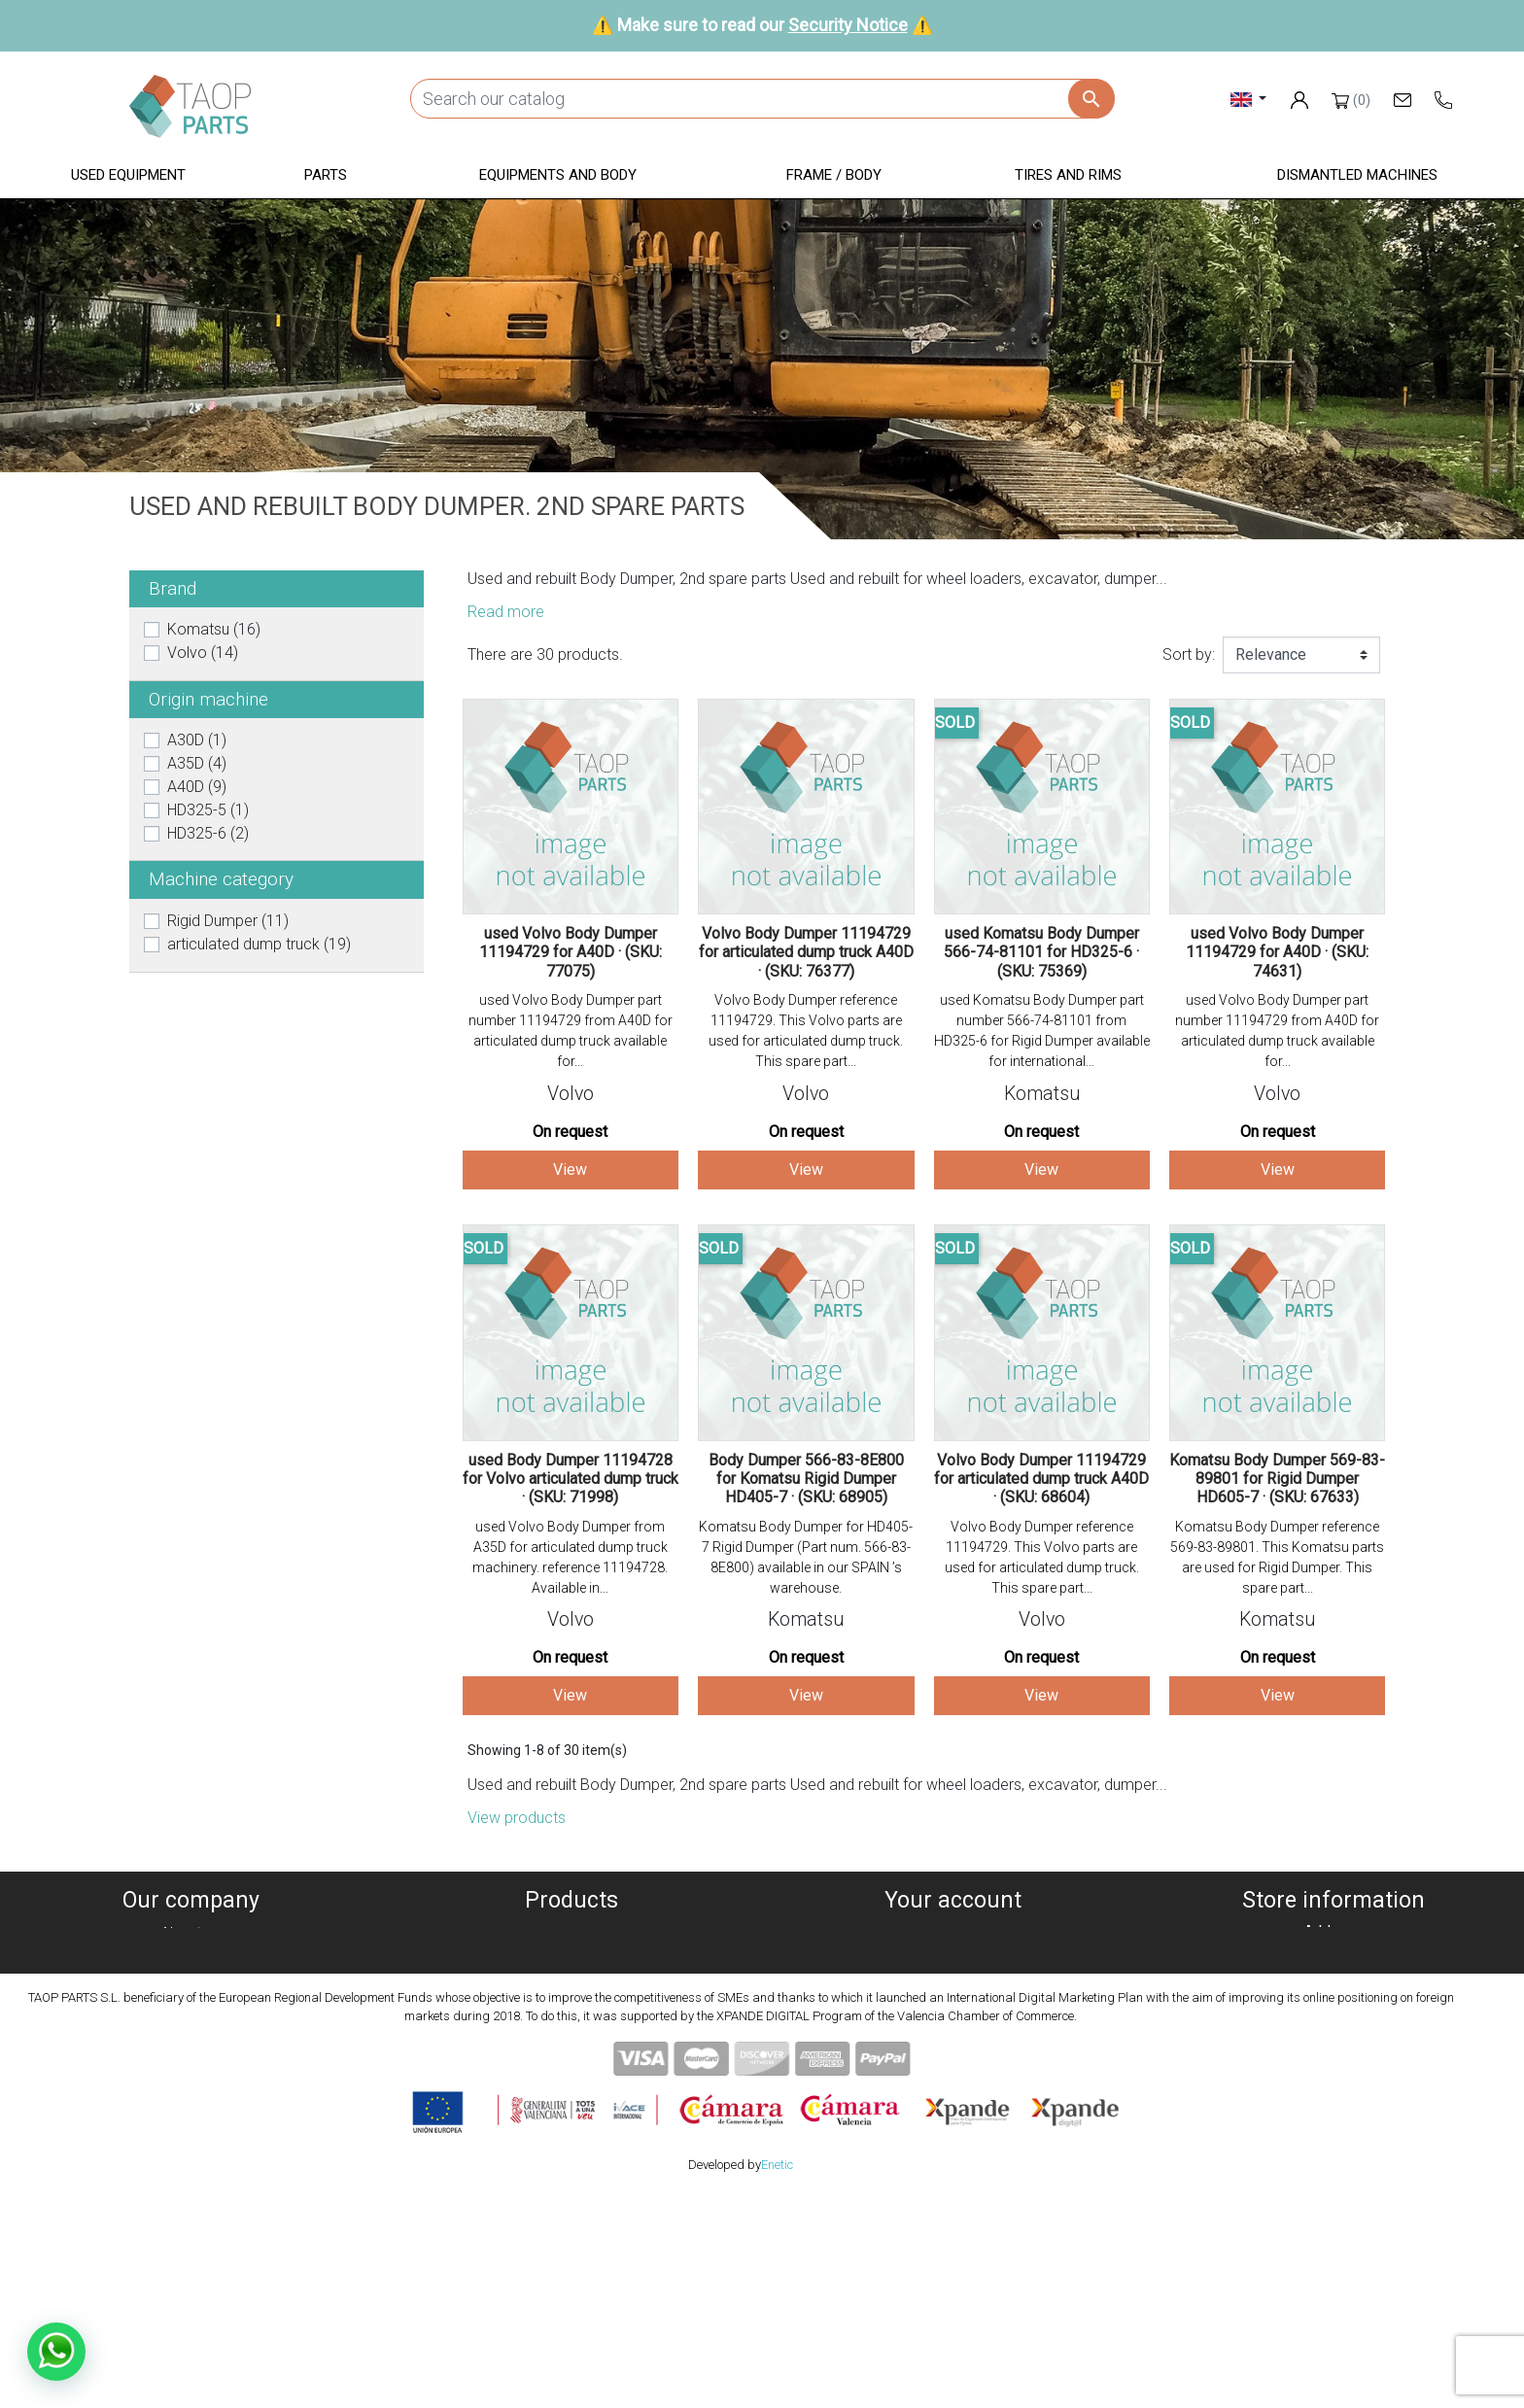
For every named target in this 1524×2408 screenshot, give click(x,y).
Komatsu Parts (572, 2073)
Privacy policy (190, 1980)
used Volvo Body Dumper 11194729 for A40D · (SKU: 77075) (570, 952)
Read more (506, 611)
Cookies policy (190, 1956)
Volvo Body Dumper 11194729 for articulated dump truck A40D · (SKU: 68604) (1041, 1478)
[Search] (762, 99)
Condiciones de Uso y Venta (190, 2026)
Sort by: (1188, 654)
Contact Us (190, 2073)
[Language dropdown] (1248, 99)
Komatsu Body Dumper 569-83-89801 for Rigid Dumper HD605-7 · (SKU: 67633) (1277, 1478)
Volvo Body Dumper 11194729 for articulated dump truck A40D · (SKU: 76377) (806, 952)
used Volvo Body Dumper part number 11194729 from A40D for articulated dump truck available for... (570, 1030)
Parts (572, 1980)
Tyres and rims (571, 2050)
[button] (128, 176)
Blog (190, 2096)
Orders (953, 1956)
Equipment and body (571, 2003)
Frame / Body (572, 2026)
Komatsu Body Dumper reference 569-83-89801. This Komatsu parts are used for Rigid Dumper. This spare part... (1277, 1557)
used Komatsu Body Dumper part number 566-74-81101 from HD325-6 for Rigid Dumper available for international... (1042, 1030)
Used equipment (571, 1933)
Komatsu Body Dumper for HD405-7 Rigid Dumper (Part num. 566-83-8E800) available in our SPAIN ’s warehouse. (806, 1557)
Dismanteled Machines (571, 1956)
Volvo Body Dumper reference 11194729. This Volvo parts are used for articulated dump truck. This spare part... (806, 1030)
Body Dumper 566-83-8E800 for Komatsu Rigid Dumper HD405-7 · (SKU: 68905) (806, 1478)
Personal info (952, 1933)
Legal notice (190, 2003)
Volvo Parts (571, 2096)
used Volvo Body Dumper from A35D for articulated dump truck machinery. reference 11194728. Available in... (570, 1557)
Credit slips (952, 1980)
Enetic (777, 2378)
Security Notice (848, 25)
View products (517, 1817)
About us (190, 1933)
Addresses (953, 2003)
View (570, 1169)
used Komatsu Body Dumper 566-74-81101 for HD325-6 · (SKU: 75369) (1041, 952)
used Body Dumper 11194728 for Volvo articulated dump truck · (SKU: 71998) (570, 1478)
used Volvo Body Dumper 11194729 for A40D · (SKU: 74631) (1277, 952)
